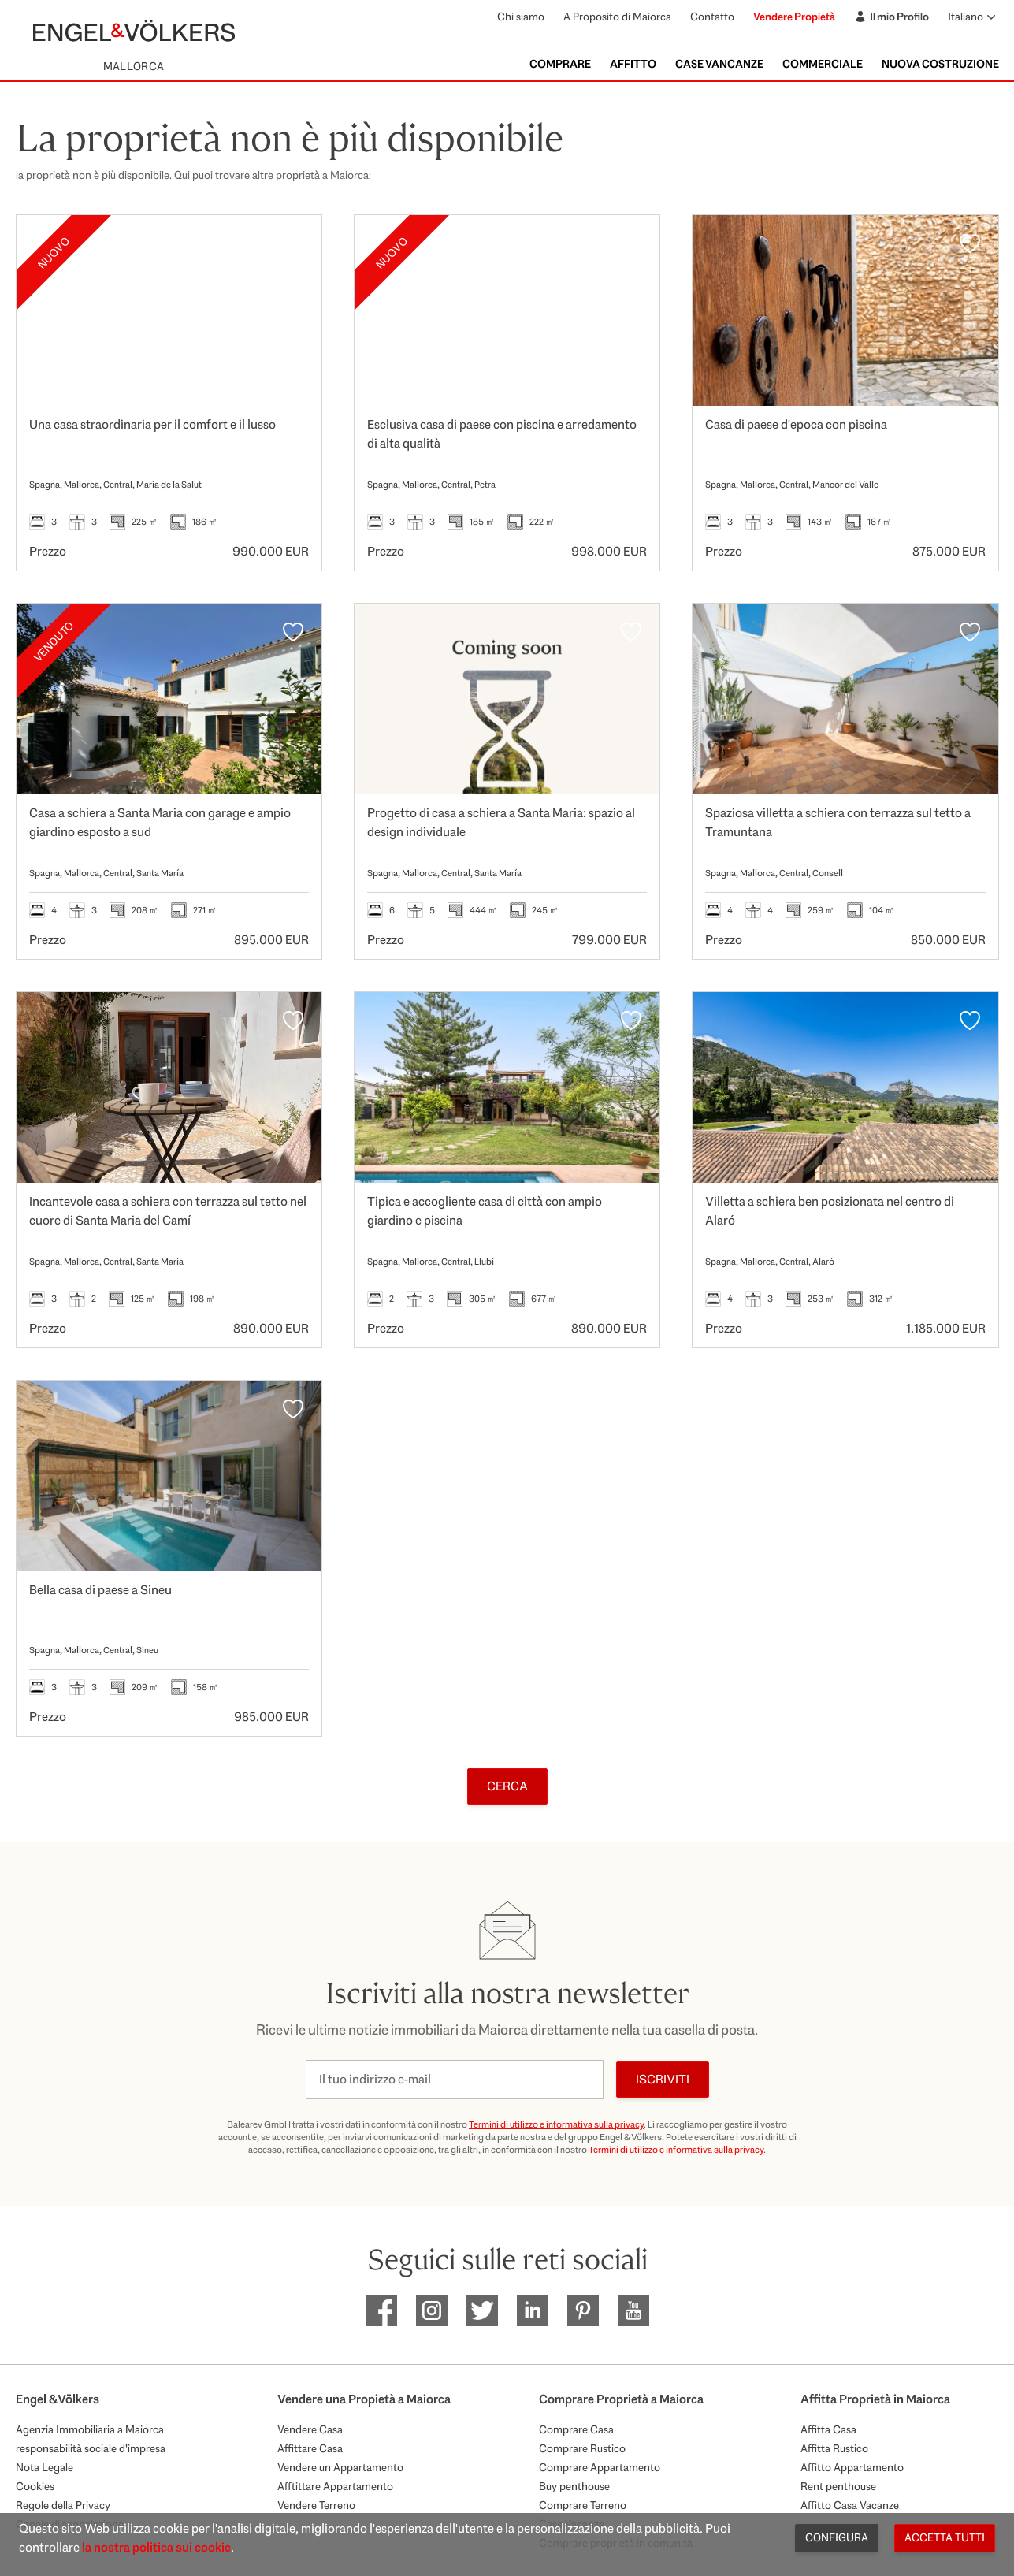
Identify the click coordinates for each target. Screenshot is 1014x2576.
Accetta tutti (944, 2537)
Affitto (633, 64)
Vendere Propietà (794, 16)
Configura (836, 2537)
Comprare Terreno (582, 2505)
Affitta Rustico (834, 2448)
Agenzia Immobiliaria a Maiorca (90, 2429)
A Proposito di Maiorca (617, 16)
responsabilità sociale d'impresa (90, 2448)
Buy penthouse (574, 2486)
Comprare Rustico (582, 2448)
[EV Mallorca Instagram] (432, 2310)
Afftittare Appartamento (335, 2486)
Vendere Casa (310, 2429)
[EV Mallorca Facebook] (381, 2310)
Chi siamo (520, 16)
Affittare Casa (310, 2448)
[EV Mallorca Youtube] (633, 2310)
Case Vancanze (719, 64)
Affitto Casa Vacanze (849, 2505)
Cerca (507, 1786)
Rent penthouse (838, 2486)
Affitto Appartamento (852, 2467)
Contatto (712, 16)
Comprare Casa (576, 2429)
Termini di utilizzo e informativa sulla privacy (556, 2124)
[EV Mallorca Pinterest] (583, 2310)
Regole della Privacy (63, 2505)
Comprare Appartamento (599, 2467)
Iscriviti (662, 2079)
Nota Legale (44, 2467)
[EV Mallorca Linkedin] (532, 2310)
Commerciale (822, 64)
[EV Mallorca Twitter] (482, 2310)
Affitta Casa (828, 2429)
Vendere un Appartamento (340, 2467)
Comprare (560, 64)
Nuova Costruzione (940, 64)
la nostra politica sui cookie (156, 2547)
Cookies (35, 2486)
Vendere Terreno (316, 2505)
